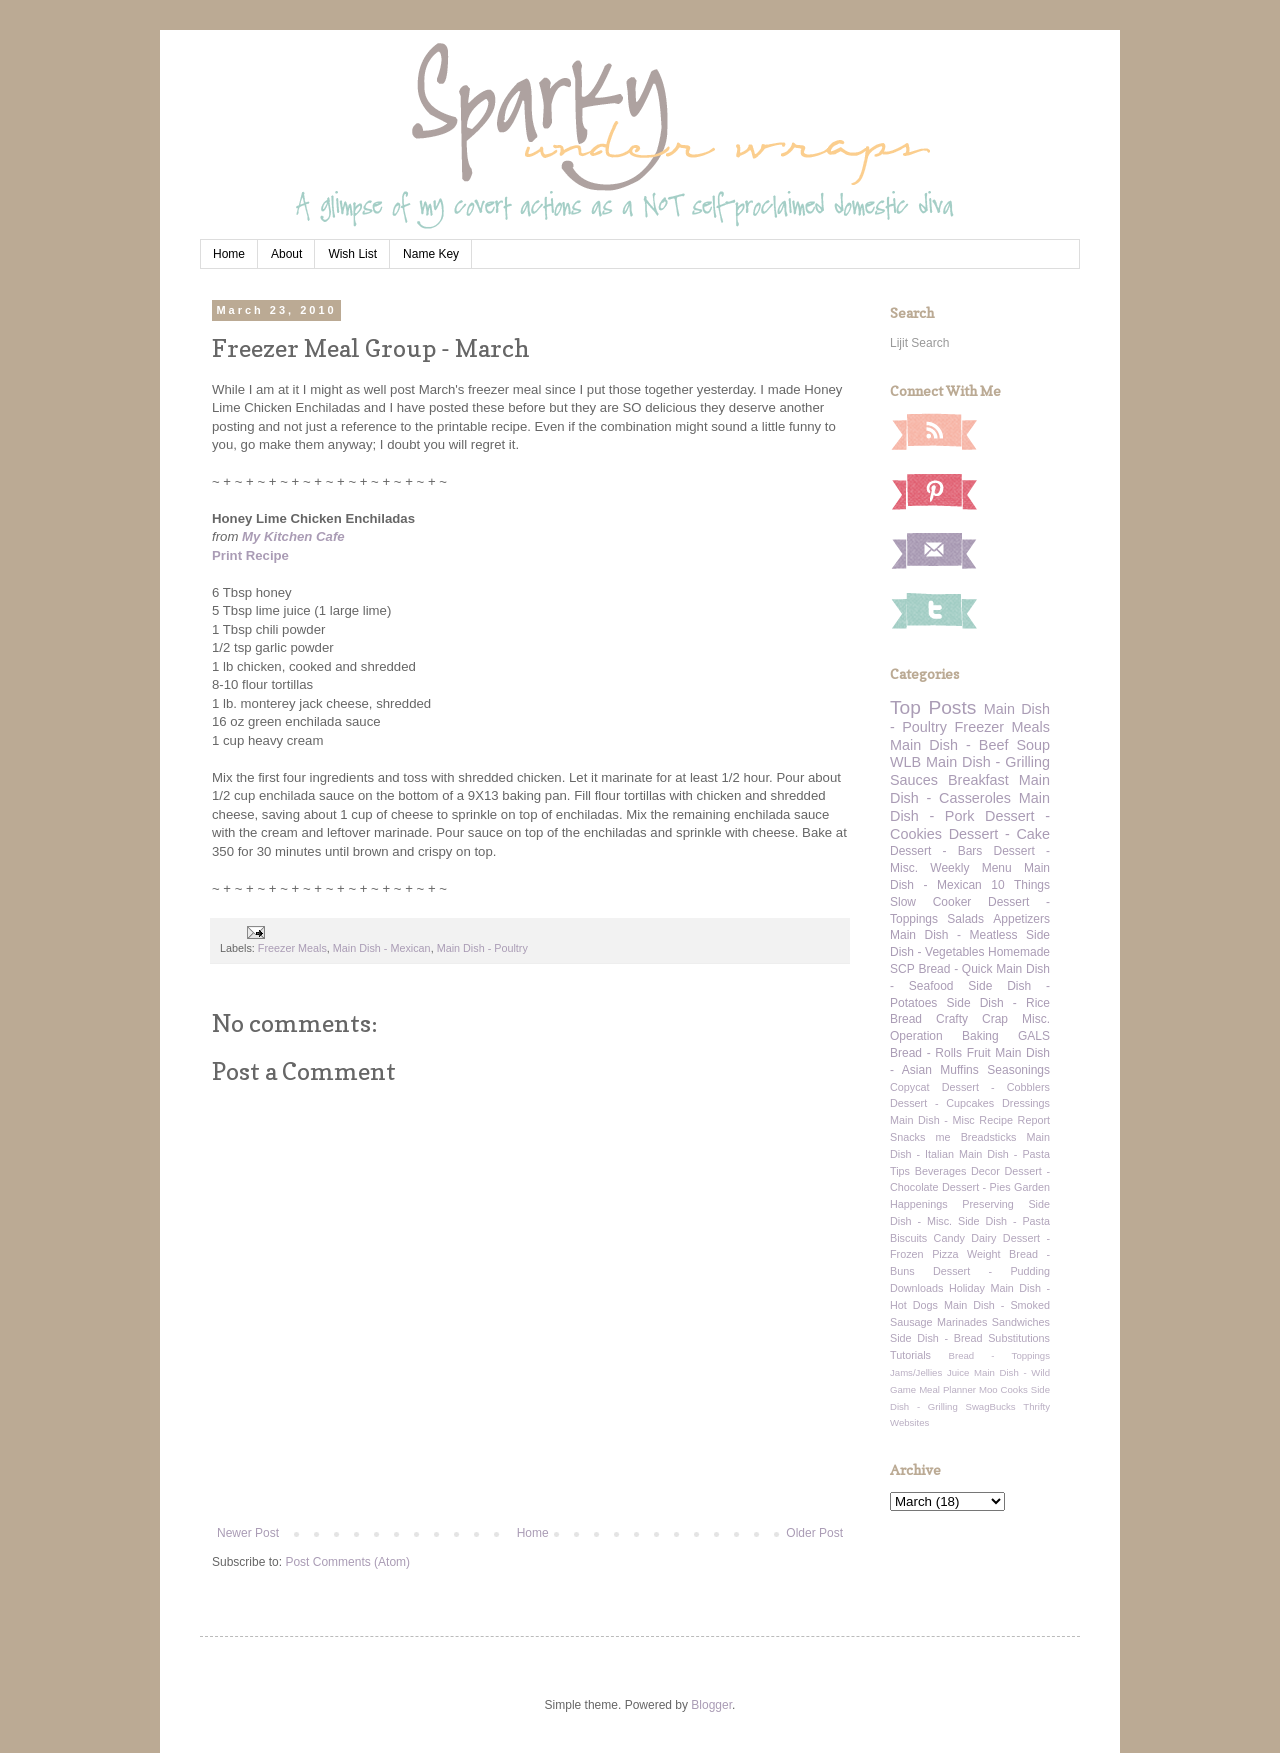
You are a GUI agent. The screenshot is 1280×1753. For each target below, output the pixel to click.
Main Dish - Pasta (1004, 1154)
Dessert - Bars (936, 851)
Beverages (941, 1171)
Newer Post (248, 1533)
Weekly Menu (970, 868)
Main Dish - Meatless (953, 935)
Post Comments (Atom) (347, 1562)
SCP (902, 969)
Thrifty (1036, 1406)
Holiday (967, 1288)
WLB (905, 762)
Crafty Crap (972, 1019)
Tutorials (910, 1355)
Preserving (988, 1204)
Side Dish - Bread (936, 1338)
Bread (906, 1019)
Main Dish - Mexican (382, 948)
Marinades (962, 1322)
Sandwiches (1021, 1322)
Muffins (959, 1070)
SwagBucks (990, 1406)
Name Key (431, 254)
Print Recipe (250, 555)
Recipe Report (1014, 1120)
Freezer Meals (292, 948)
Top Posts (933, 707)
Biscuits (908, 1238)
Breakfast (978, 780)
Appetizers (1021, 919)
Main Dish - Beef (949, 745)
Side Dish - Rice (998, 1003)
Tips (900, 1171)
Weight (983, 1254)
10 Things (1020, 885)
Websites (909, 1422)
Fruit (979, 1053)
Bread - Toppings (999, 1355)
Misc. (1036, 1019)
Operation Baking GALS (970, 1036)
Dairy (983, 1238)
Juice (958, 1372)
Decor (985, 1171)
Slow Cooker (930, 902)
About (286, 254)
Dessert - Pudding (991, 1271)
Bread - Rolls (926, 1053)
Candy (949, 1238)
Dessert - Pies (976, 1187)
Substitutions (1019, 1338)
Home (229, 254)
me (943, 1137)
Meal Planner (947, 1389)
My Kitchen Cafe (293, 536)
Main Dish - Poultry (482, 948)
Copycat (910, 1087)
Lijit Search (919, 343)
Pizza (945, 1254)
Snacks (907, 1137)
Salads (965, 919)
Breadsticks (989, 1137)
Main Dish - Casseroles (970, 789)
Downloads (916, 1288)
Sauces (914, 780)
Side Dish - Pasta (1004, 1221)
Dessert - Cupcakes (942, 1103)
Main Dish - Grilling (988, 762)
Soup (1033, 745)
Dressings (1026, 1103)
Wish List (352, 254)
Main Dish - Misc (932, 1120)
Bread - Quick (955, 969)
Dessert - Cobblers (996, 1087)
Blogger (711, 1705)
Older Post (814, 1533)
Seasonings (1018, 1070)
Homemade (1019, 952)
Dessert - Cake (999, 834)
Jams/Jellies (916, 1372)
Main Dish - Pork (970, 807)
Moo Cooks (1003, 1389)
